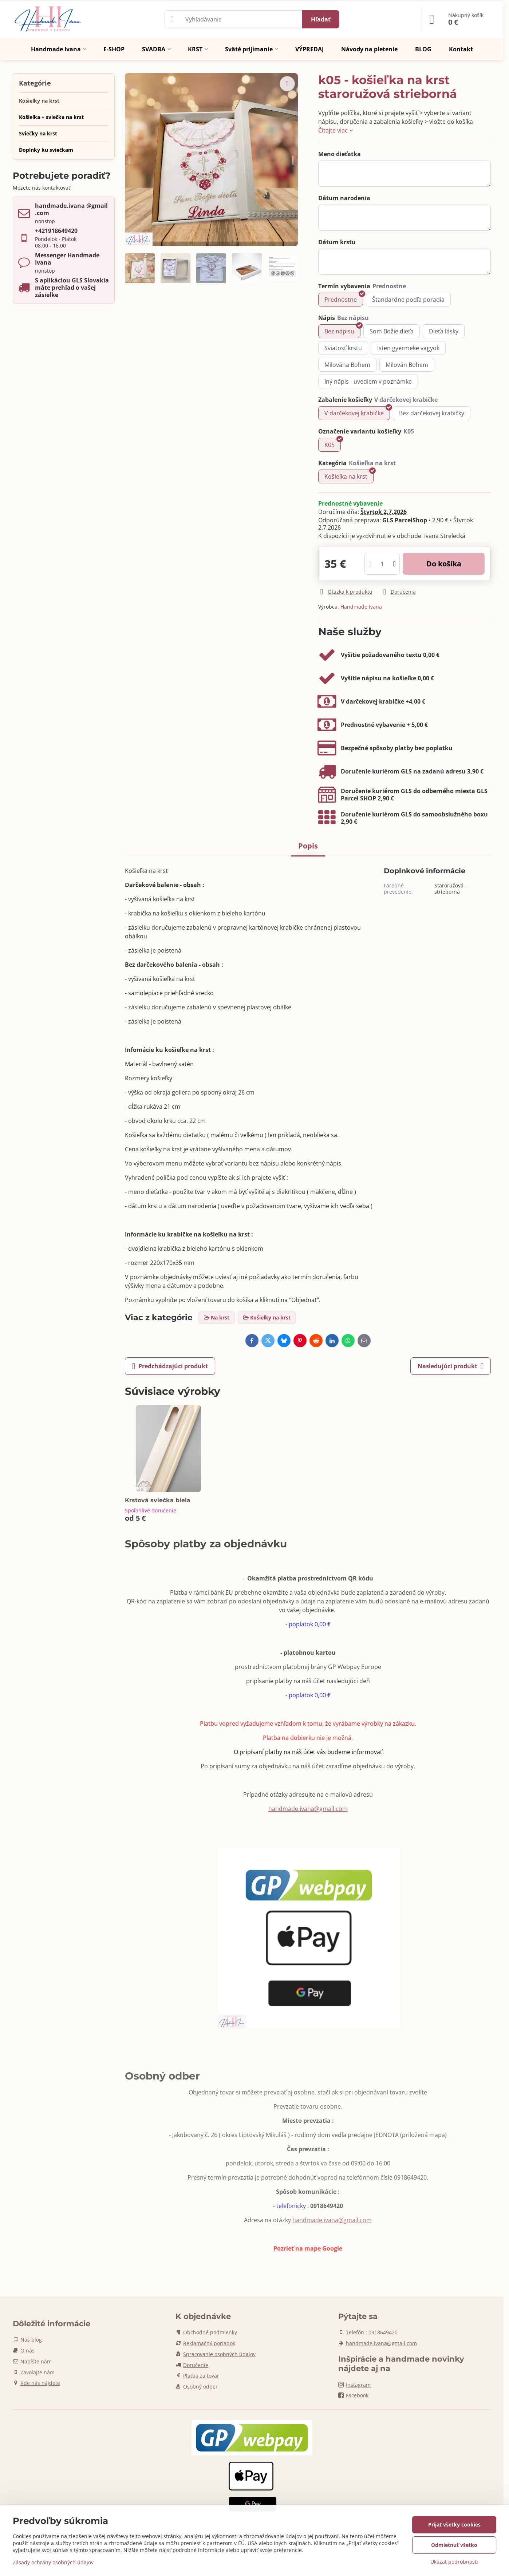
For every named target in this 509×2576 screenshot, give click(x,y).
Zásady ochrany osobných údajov (53, 2562)
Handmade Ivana (361, 606)
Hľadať (321, 19)
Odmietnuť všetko (454, 2544)
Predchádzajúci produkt (170, 1366)
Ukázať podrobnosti (454, 2561)
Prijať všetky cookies (454, 2524)
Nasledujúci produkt (451, 1366)
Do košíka (443, 564)
